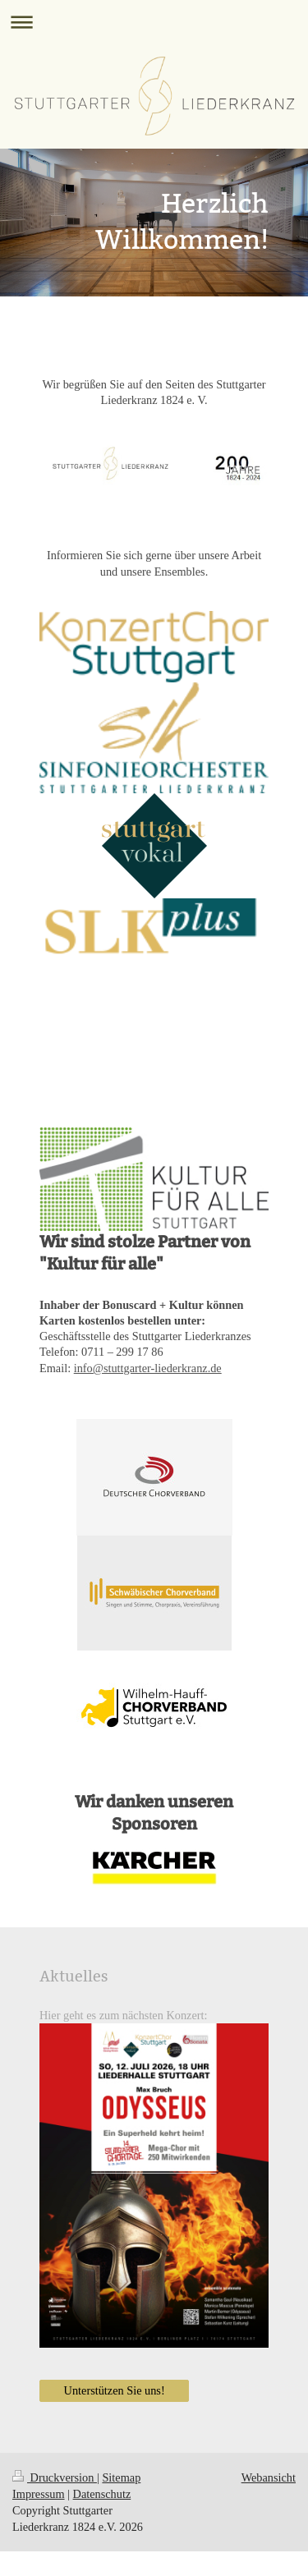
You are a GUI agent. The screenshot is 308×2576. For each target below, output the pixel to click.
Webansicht (268, 2477)
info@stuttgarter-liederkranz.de (148, 1368)
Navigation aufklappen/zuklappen (154, 21)
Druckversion (54, 2477)
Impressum (38, 2493)
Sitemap (121, 2477)
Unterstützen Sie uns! (114, 2390)
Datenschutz (102, 2493)
